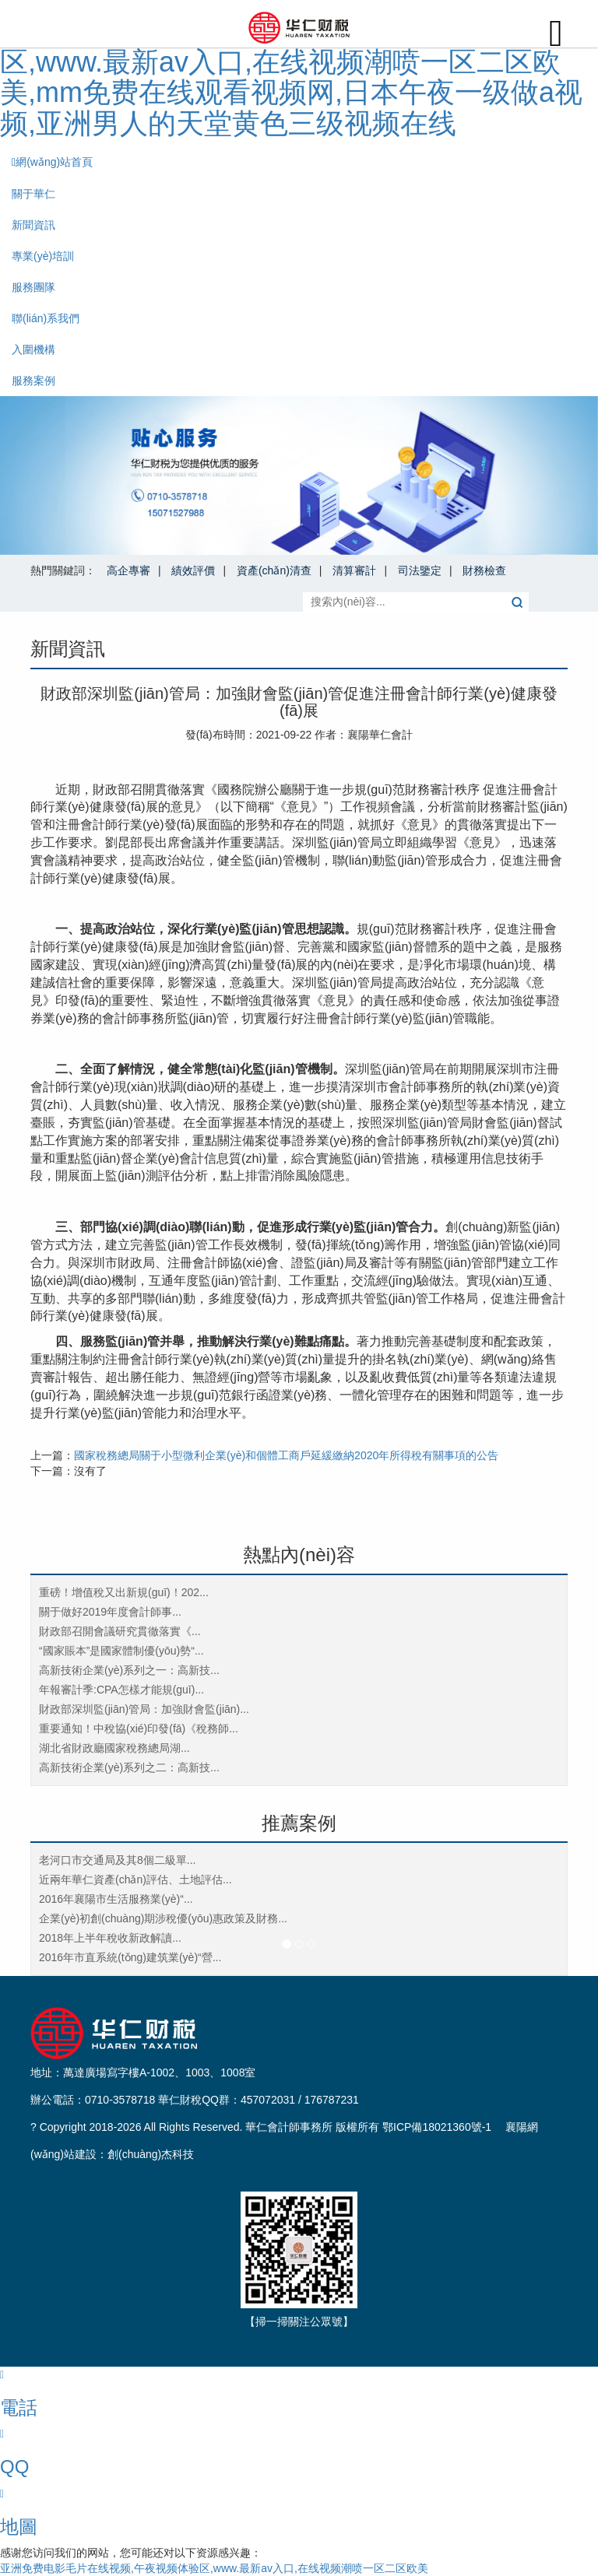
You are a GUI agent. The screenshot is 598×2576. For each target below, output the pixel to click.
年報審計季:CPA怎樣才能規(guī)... (121, 1689)
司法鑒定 (419, 570)
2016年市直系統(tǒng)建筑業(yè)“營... (130, 1957)
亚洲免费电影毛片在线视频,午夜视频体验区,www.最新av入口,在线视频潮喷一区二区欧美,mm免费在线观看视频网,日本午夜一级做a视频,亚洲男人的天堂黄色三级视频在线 (291, 77)
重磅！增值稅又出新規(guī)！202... (124, 1592)
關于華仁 (33, 194)
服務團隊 (33, 287)
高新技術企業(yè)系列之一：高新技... (129, 1670)
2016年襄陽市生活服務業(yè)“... (116, 1899)
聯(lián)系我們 (45, 318)
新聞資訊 (33, 225)
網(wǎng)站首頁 (52, 162)
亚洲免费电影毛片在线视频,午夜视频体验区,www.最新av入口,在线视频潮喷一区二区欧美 (214, 2568)
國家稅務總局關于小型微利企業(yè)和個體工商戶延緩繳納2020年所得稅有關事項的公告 (286, 1455)
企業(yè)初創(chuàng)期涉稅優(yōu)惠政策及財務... (163, 1918)
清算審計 (354, 570)
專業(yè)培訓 (43, 256)
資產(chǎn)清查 (274, 570)
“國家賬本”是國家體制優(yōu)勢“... (121, 1650)
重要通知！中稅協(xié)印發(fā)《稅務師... (138, 1728)
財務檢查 (484, 570)
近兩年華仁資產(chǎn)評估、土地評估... (135, 1879)
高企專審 (128, 570)
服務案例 (33, 380)
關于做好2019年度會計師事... (110, 1612)
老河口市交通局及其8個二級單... (117, 1860)
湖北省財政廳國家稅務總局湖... (114, 1748)
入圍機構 (33, 349)
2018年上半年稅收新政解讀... (110, 1938)
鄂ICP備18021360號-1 (436, 2127)
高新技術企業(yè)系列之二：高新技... (129, 1767)
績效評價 (193, 570)
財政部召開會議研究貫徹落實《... (120, 1631)
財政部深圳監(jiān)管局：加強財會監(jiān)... (144, 1709)
